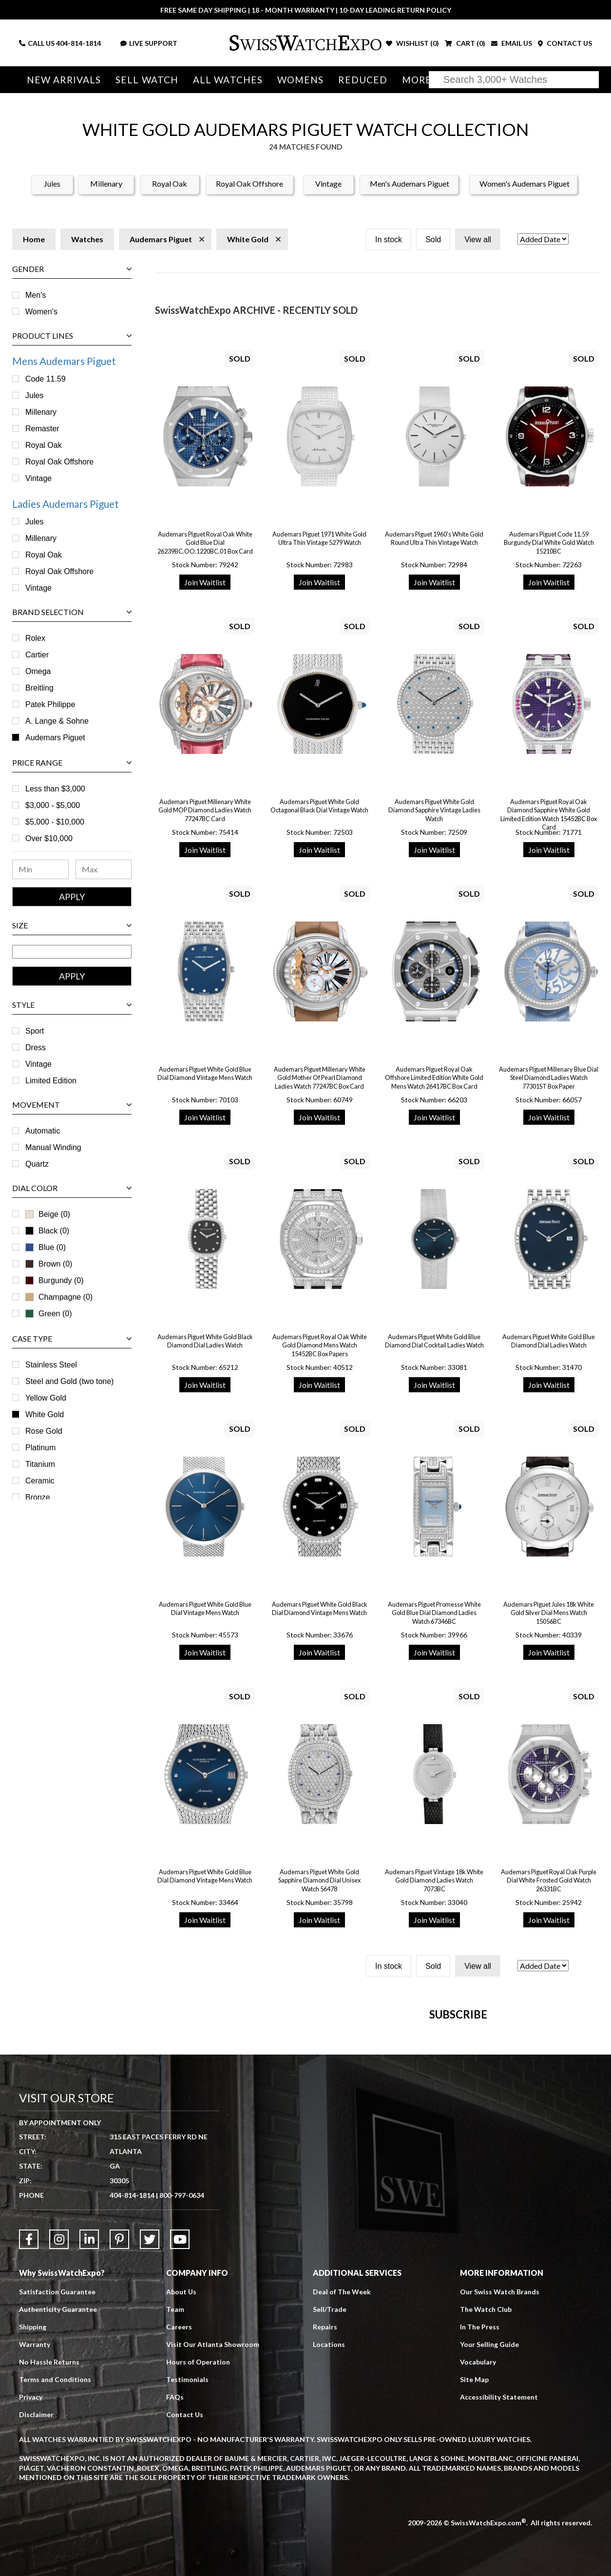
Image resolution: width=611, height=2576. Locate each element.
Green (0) (48, 1313)
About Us (181, 2482)
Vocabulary (478, 2552)
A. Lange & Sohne (57, 721)
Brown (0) (48, 1264)
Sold (433, 239)
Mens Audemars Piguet (64, 361)
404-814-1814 (78, 43)
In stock (388, 239)
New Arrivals (63, 79)
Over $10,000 (49, 838)
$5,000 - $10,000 (54, 822)
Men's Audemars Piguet (409, 183)
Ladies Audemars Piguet (65, 504)
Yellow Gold (45, 1398)
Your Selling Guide (489, 2535)
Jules (52, 183)
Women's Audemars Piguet (524, 183)
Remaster (42, 428)
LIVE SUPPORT (148, 43)
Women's (41, 312)
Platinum (40, 1447)
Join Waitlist (205, 582)
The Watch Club (486, 2500)
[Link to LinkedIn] (89, 2430)
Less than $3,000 (55, 789)
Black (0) (53, 1231)
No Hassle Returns (49, 2552)
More (411, 79)
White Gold (44, 1414)
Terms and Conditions (55, 2570)
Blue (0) (52, 1247)
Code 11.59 (45, 379)
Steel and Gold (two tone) (69, 1381)
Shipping (32, 2517)
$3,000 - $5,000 (52, 805)
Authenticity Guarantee (58, 2500)
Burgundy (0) (61, 1280)
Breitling (39, 688)
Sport (34, 1031)
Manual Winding (53, 1147)
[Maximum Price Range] (104, 869)
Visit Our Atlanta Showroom (212, 2535)
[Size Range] (72, 952)
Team (175, 2500)
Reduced (358, 79)
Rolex (35, 638)
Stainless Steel (51, 1365)
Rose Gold (43, 1431)
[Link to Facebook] (28, 2430)
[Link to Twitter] (149, 2430)
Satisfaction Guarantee (57, 2482)
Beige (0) (47, 1214)
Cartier (37, 655)
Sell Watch (145, 79)
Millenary (106, 183)
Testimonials (187, 2570)
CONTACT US (565, 43)
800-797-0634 (181, 2386)
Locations (329, 2535)
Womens (296, 79)
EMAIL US (511, 43)
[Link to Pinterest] (119, 2430)
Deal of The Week (342, 2482)
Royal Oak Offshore (249, 183)
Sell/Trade (329, 2500)
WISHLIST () (412, 43)
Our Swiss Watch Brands (499, 2482)
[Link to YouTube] (180, 2430)
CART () (465, 43)
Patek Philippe (50, 704)
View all (477, 239)
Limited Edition (50, 1081)
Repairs (325, 2517)
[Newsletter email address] (351, 2157)
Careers (179, 2517)
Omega (38, 671)
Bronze (37, 1497)
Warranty (34, 2535)
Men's (35, 295)
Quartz (37, 1164)
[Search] (514, 79)
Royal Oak (169, 183)
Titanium (40, 1464)
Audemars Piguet (55, 737)
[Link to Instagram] (59, 2430)
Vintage (328, 183)
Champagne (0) (59, 1297)
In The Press (479, 2517)
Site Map (474, 2570)
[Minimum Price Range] (40, 869)
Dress (35, 1047)
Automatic (42, 1131)
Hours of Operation (198, 2552)
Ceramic (40, 1481)
